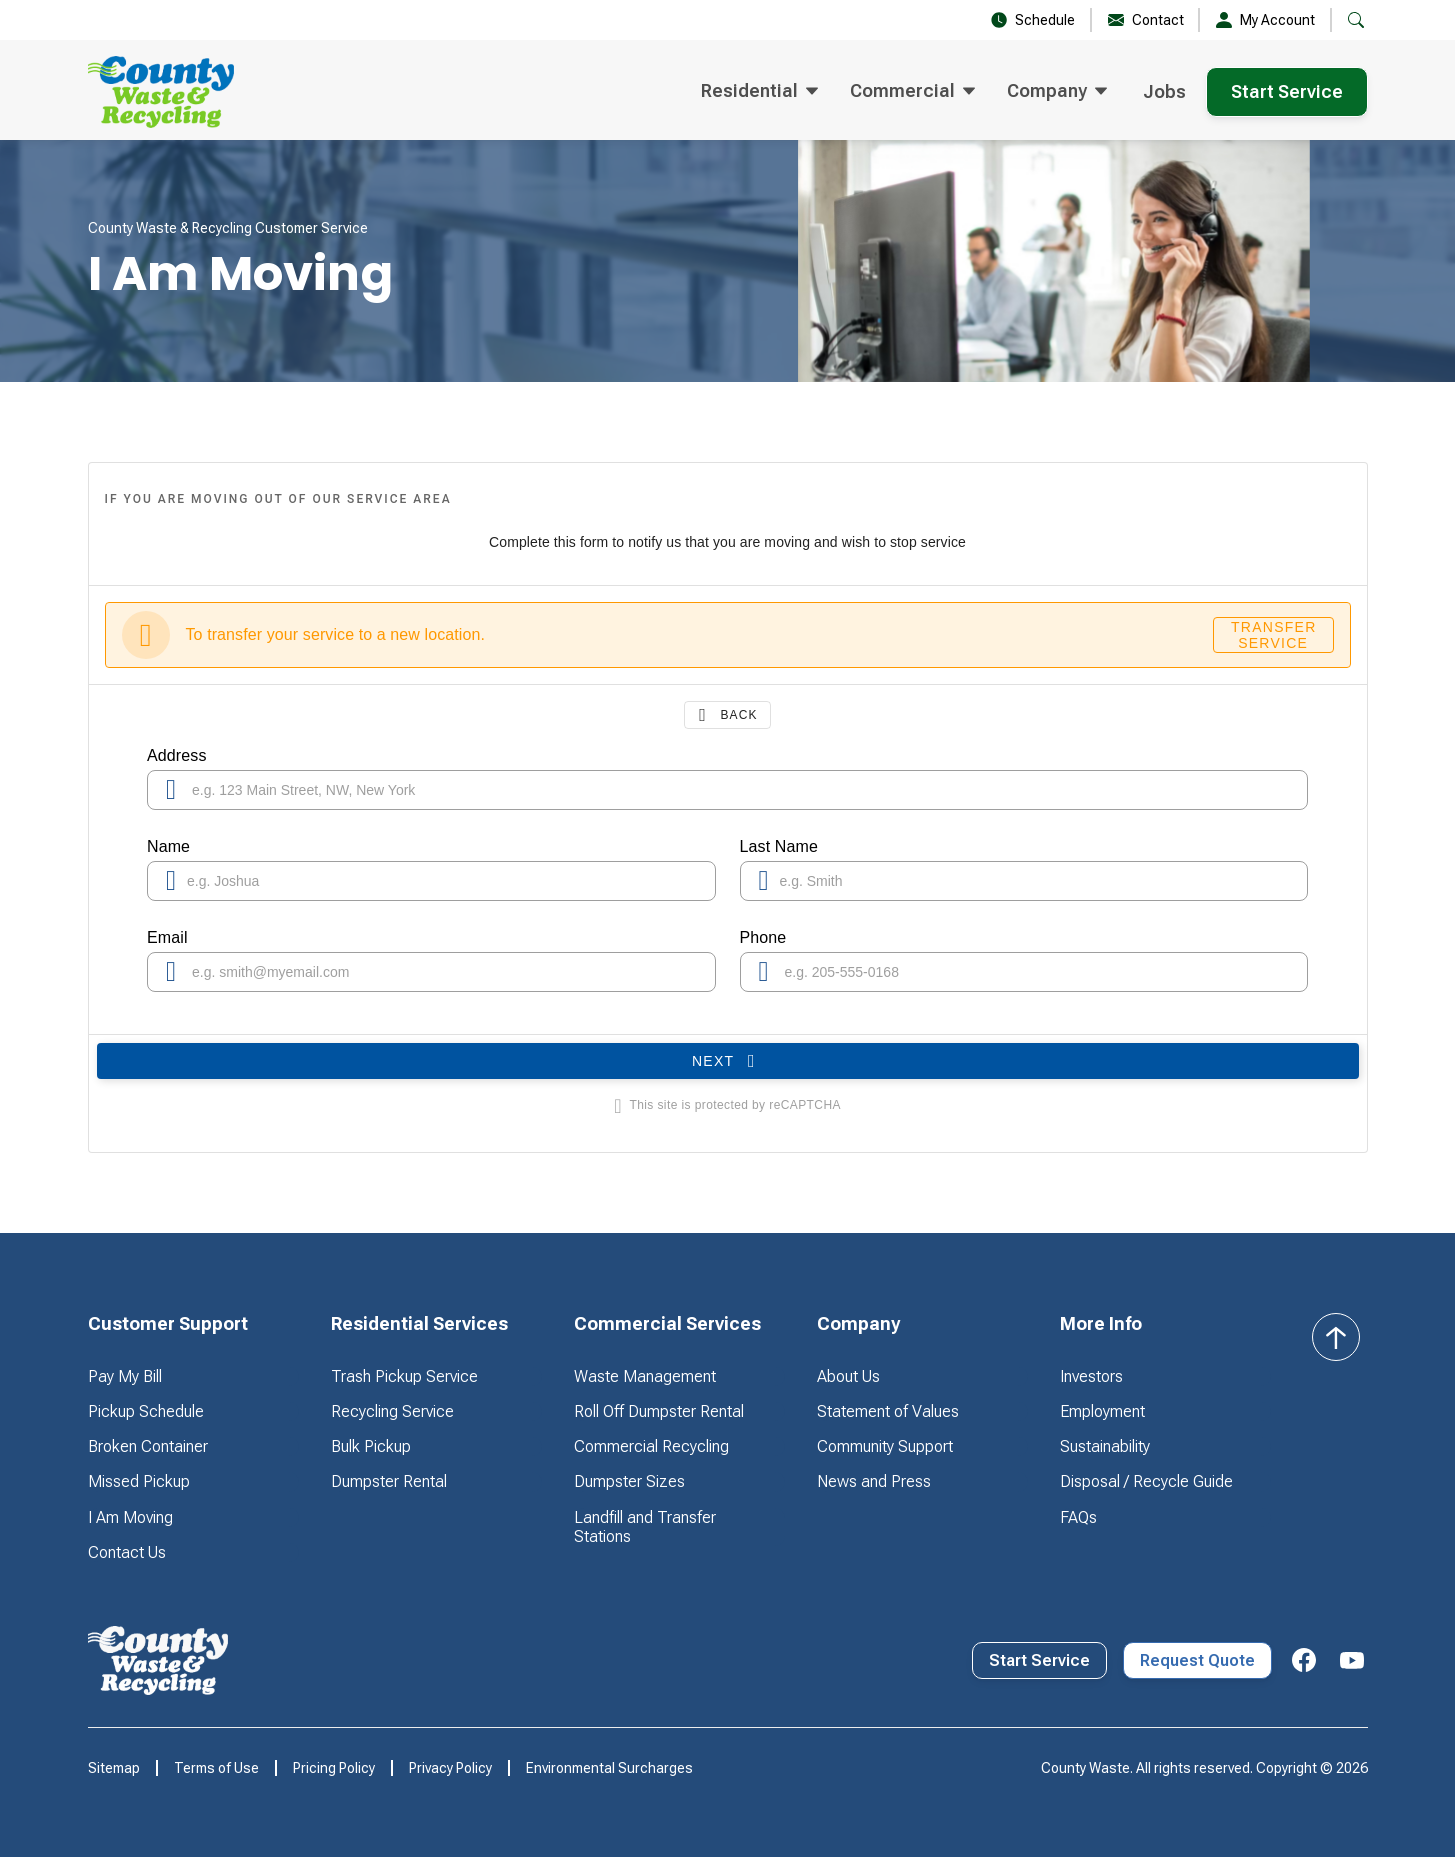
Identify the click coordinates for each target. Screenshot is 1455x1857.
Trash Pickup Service (404, 1376)
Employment (1102, 1411)
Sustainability (1105, 1446)
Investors (1091, 1376)
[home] (161, 92)
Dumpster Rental (389, 1481)
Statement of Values (888, 1411)
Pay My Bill (125, 1376)
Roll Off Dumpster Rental (659, 1411)
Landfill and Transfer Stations (645, 1527)
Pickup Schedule (146, 1411)
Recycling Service (392, 1411)
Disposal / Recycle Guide (1146, 1481)
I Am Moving (130, 1517)
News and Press (874, 1481)
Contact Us (127, 1552)
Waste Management (645, 1376)
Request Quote (1197, 1660)
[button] (759, 92)
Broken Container (148, 1446)
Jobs (1164, 91)
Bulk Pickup (371, 1446)
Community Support (885, 1446)
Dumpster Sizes (629, 1481)
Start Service (1287, 91)
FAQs (1078, 1517)
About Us (848, 1376)
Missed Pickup (139, 1481)
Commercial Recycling (651, 1446)
